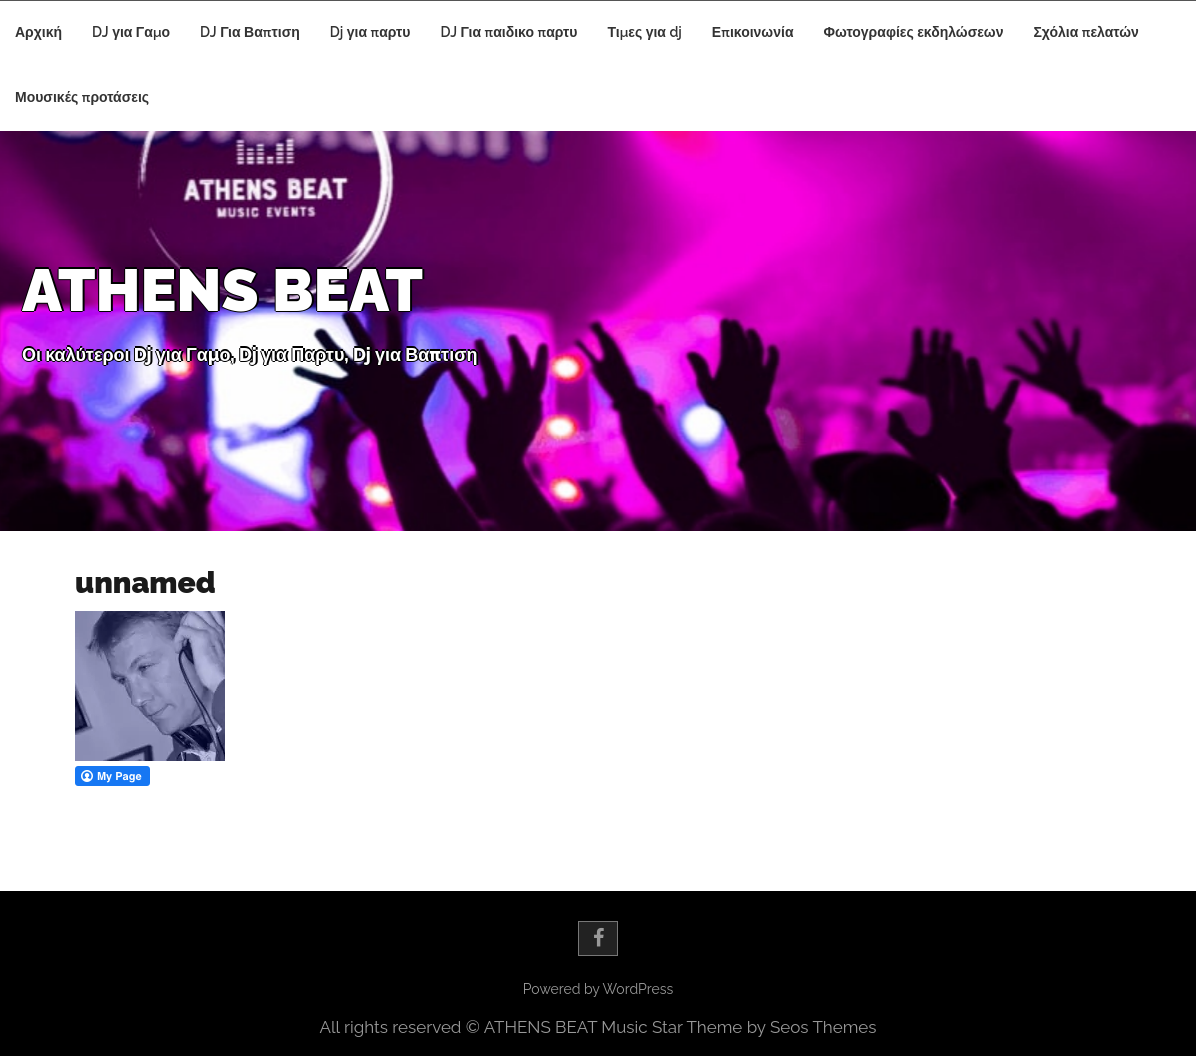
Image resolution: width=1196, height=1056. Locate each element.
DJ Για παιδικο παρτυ (509, 32)
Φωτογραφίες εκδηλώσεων (913, 32)
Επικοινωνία (753, 32)
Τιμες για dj (644, 32)
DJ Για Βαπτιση (250, 32)
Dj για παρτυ (370, 32)
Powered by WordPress (598, 989)
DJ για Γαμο (131, 32)
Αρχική (38, 32)
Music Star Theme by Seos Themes (738, 1027)
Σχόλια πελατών (1085, 32)
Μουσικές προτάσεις (82, 97)
